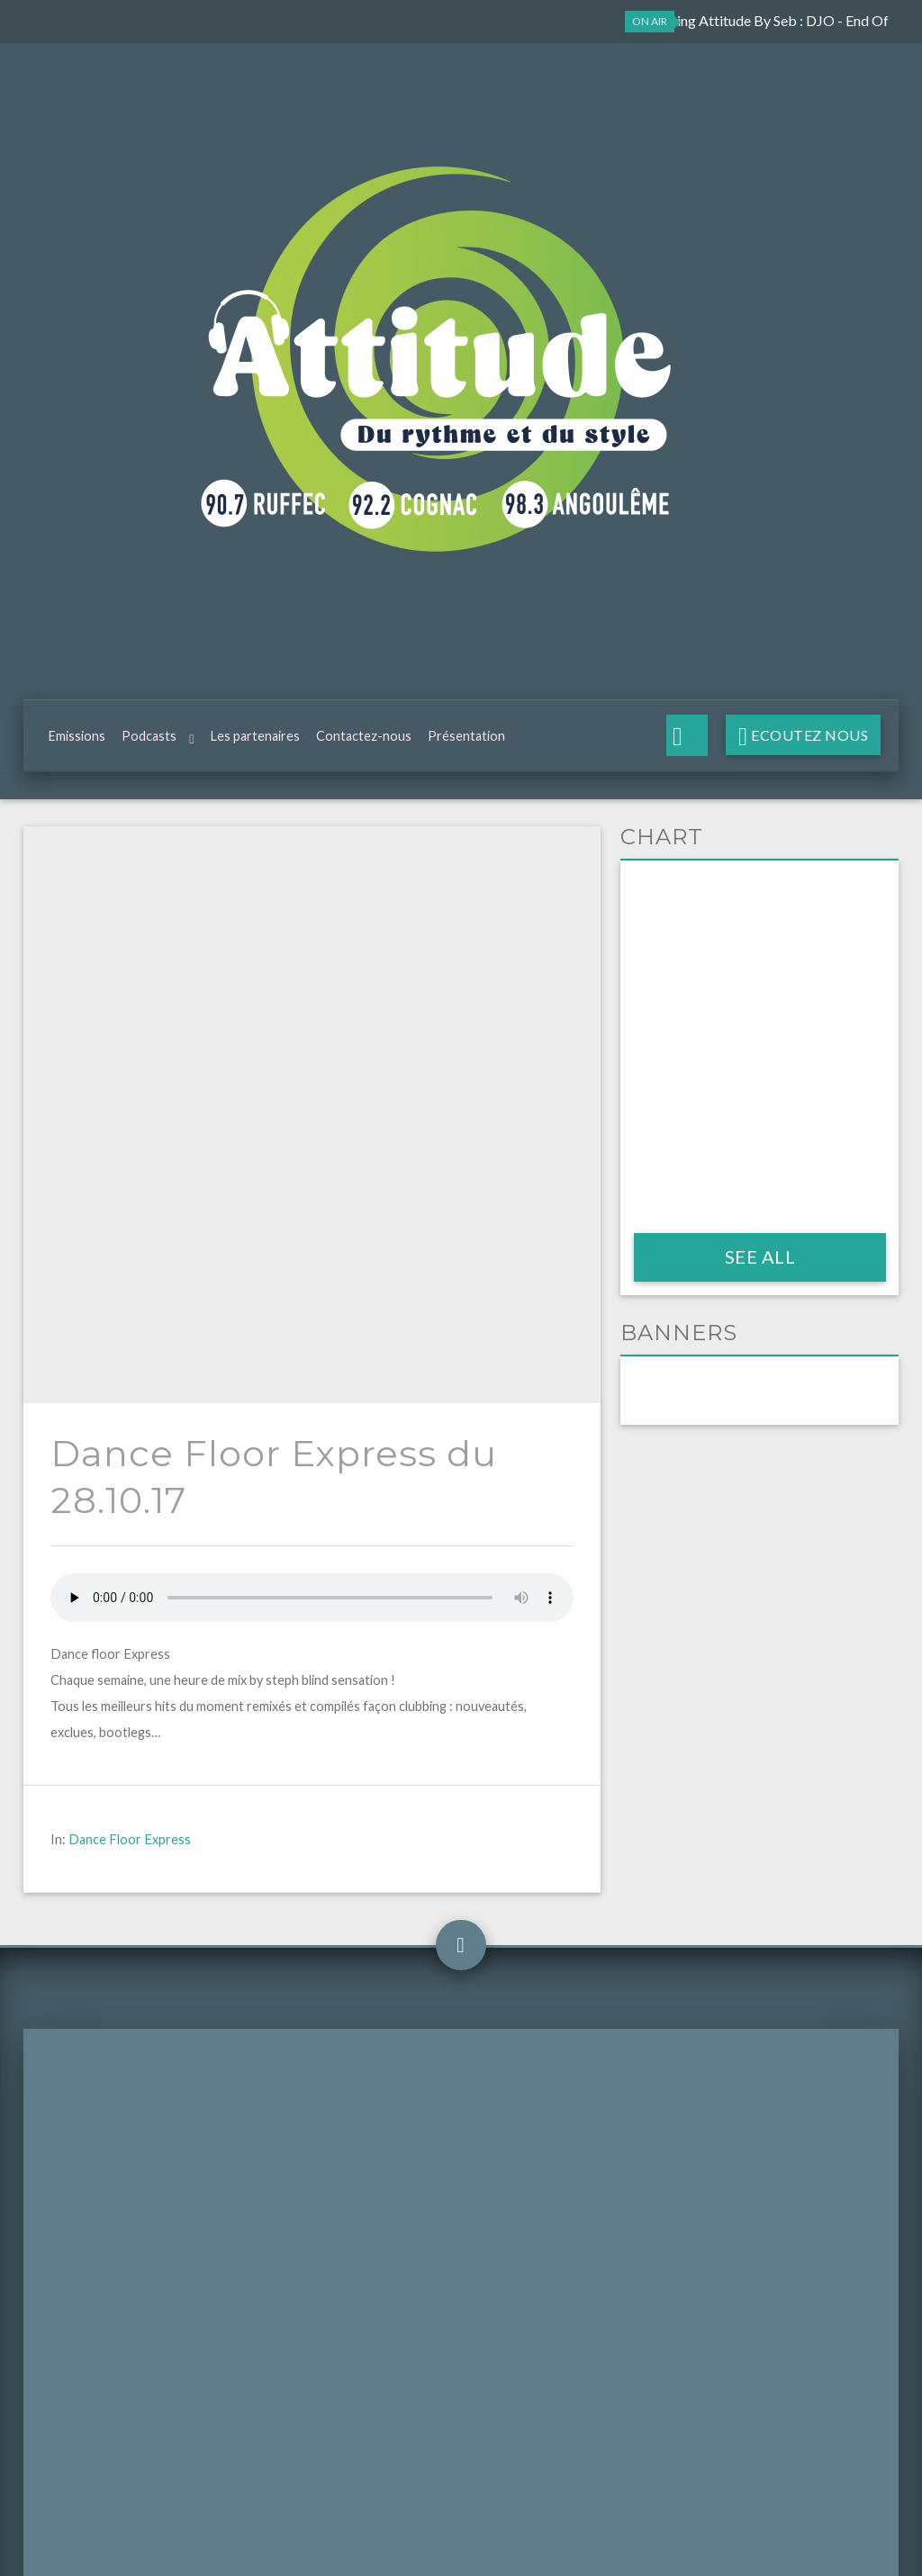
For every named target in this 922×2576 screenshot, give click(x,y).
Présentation (466, 740)
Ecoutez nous (808, 739)
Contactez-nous (363, 740)
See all (759, 1265)
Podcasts (149, 740)
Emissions (76, 740)
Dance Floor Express (129, 1270)
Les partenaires (255, 740)
